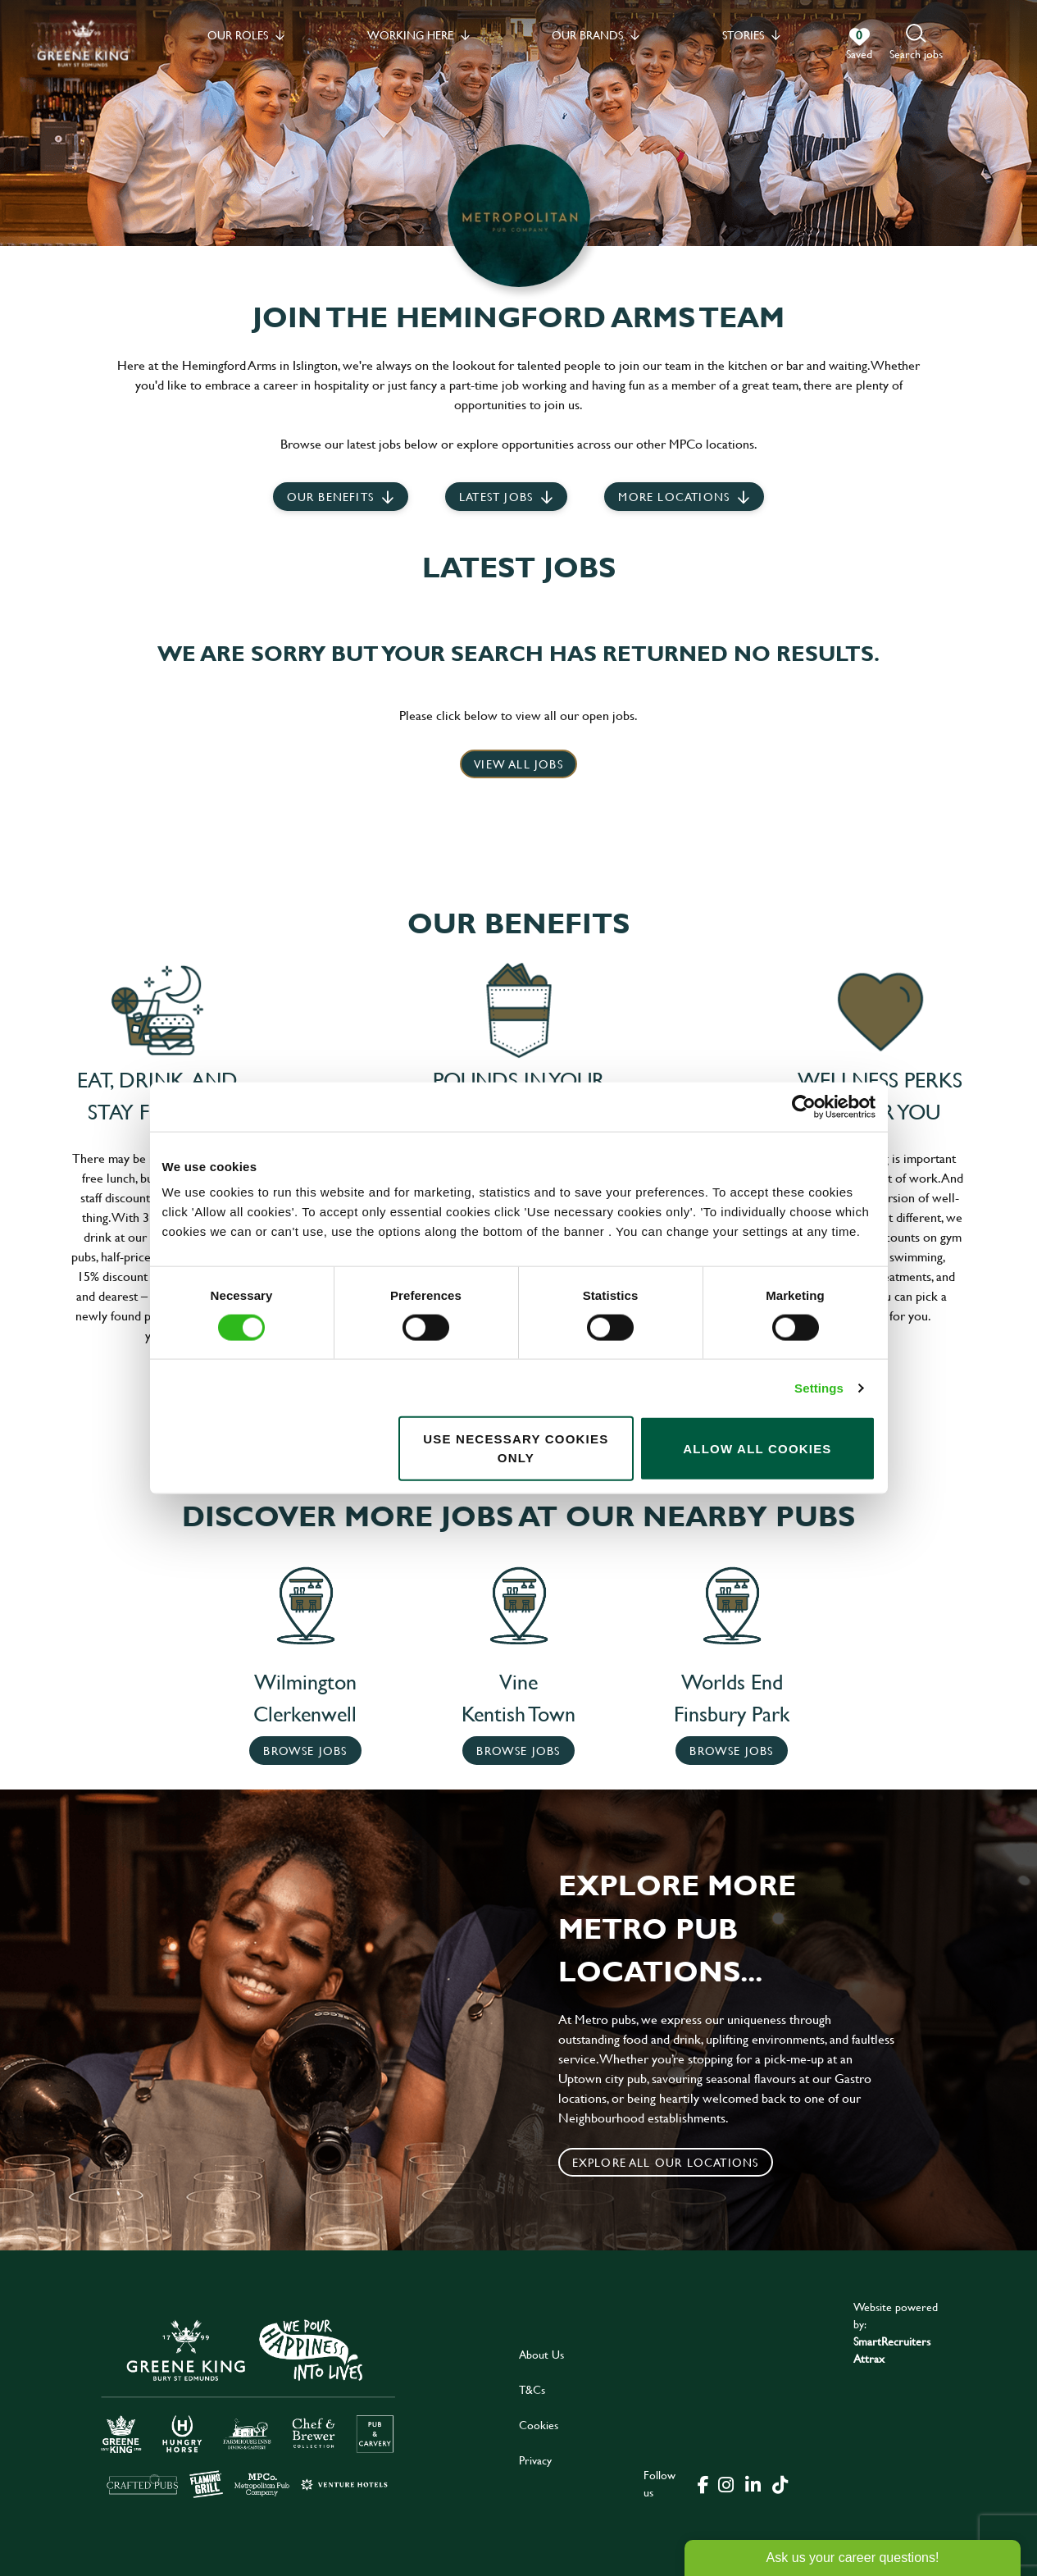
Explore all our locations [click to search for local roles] (665, 2162)
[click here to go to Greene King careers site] (248, 2407)
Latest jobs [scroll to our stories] (496, 496)
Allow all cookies (757, 1448)
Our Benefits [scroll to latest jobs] (330, 496)
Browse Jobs (305, 1750)
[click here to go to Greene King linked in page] (753, 2483)
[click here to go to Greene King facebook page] (703, 2483)
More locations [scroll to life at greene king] (674, 496)
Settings (819, 1387)
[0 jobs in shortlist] (859, 44)
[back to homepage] (82, 43)
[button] (916, 43)
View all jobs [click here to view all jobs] (518, 764)
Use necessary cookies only (515, 1448)
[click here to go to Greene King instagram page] (726, 2483)
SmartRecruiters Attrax (891, 2349)
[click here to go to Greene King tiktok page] (780, 2483)
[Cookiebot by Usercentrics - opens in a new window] (804, 1106)
